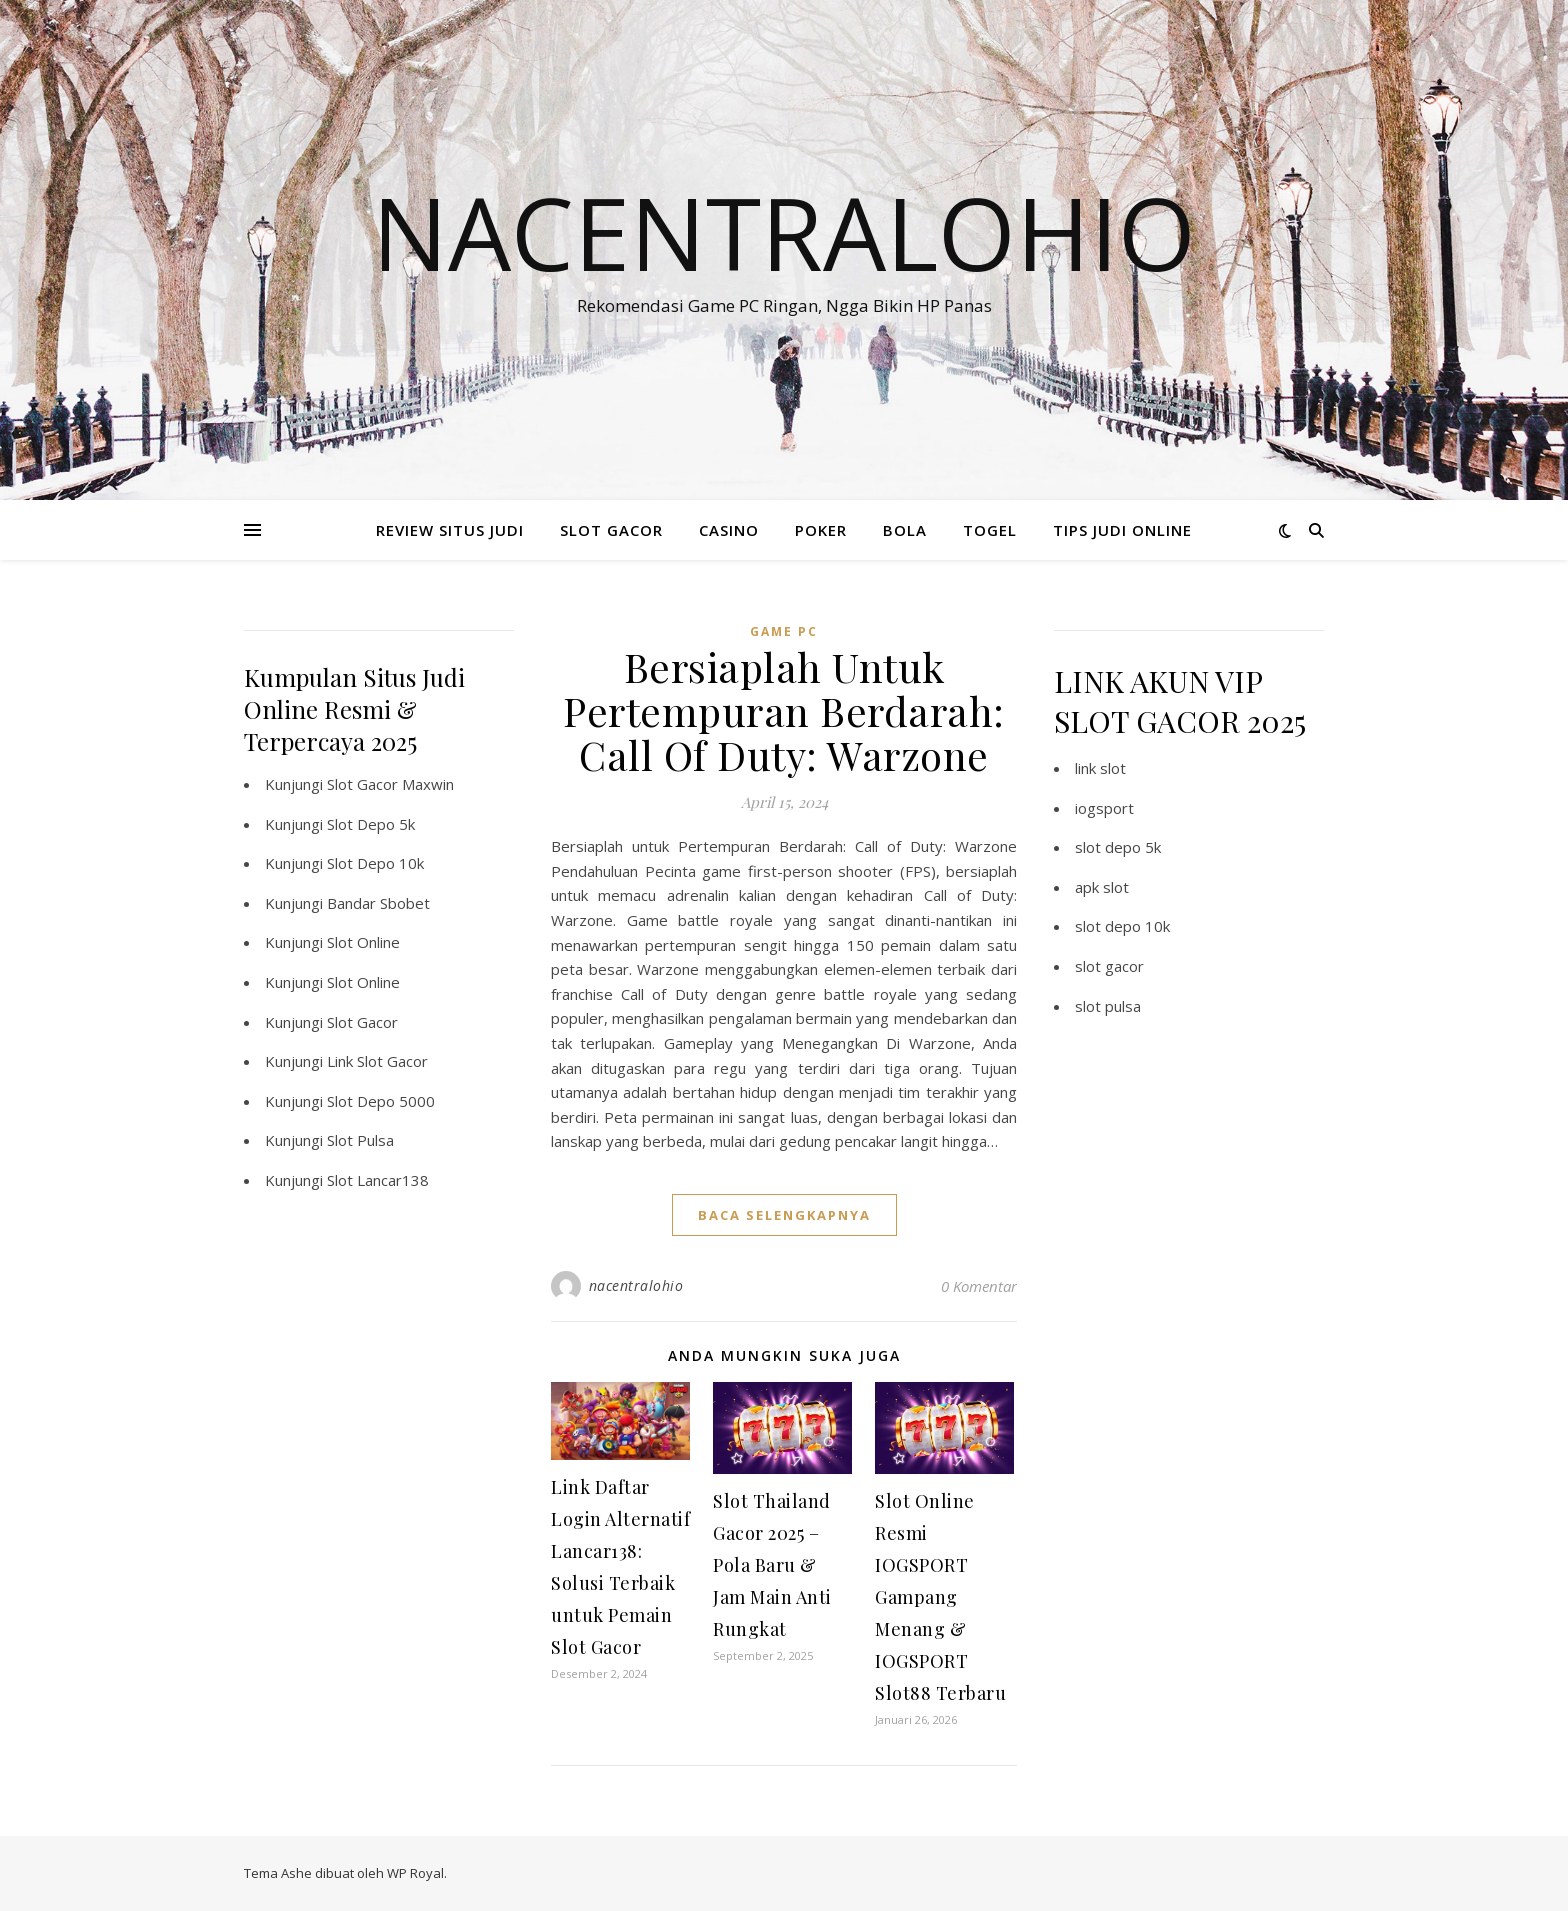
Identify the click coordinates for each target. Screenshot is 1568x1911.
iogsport (1104, 808)
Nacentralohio (784, 232)
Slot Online (363, 942)
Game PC (784, 631)
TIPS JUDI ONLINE (1122, 530)
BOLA (905, 530)
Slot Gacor (362, 1022)
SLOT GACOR (611, 530)
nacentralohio (636, 1285)
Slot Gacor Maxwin (390, 784)
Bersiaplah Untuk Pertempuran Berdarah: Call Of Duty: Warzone (784, 710)
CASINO (729, 530)
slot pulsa (1108, 1006)
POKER (821, 530)
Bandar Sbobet (378, 903)
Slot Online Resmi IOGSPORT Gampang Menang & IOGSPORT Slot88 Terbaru (940, 1597)
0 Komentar (979, 1286)
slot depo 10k (1122, 926)
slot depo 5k (1118, 847)
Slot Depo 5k (371, 824)
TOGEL (990, 530)
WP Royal (415, 1873)
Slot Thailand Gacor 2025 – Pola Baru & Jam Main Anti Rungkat (772, 1565)
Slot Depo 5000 (381, 1101)
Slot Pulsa (360, 1140)
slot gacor (1109, 966)
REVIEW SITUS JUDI (450, 530)
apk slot (1102, 887)
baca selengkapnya (784, 1215)
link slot (1100, 768)
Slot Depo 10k (375, 863)
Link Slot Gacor (377, 1061)
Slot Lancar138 (378, 1180)
